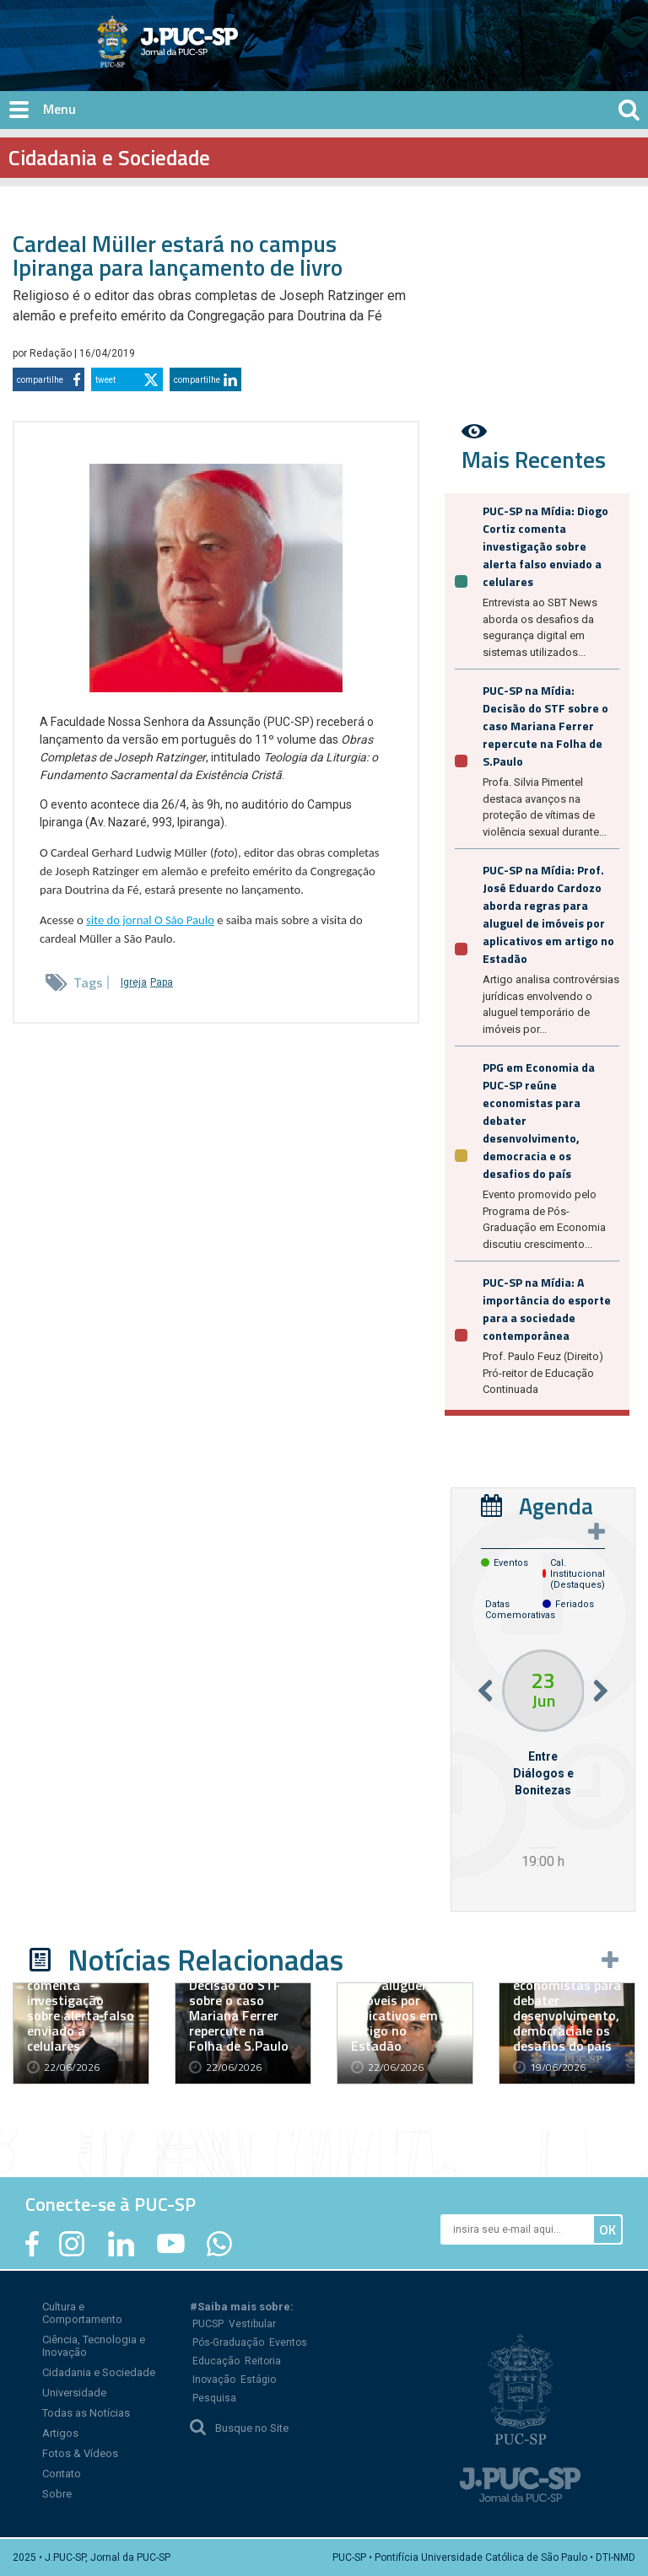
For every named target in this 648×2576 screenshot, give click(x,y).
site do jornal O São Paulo (150, 920)
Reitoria (263, 2361)
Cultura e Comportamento (82, 2313)
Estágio (258, 2379)
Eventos (288, 2342)
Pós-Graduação (228, 2342)
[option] (543, 1762)
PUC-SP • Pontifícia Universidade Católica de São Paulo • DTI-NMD (483, 2557)
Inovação (213, 2379)
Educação (216, 2361)
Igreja (134, 982)
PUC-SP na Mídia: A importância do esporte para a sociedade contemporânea (547, 1308)
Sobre (57, 2493)
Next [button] (601, 1691)
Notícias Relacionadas (205, 1959)
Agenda (556, 1505)
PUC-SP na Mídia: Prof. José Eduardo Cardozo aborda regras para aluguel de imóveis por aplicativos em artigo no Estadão (548, 914)
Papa (161, 982)
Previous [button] (485, 1691)
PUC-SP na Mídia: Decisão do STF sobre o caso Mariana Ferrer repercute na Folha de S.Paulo (545, 725)
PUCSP (208, 2324)
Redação (52, 353)
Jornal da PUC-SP (230, 55)
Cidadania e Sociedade (98, 2372)
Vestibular (252, 2324)
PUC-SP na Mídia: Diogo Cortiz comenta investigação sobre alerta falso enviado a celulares (545, 546)
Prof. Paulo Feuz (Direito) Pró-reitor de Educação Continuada (543, 1373)
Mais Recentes (534, 459)
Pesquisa (214, 2398)
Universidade (74, 2392)
